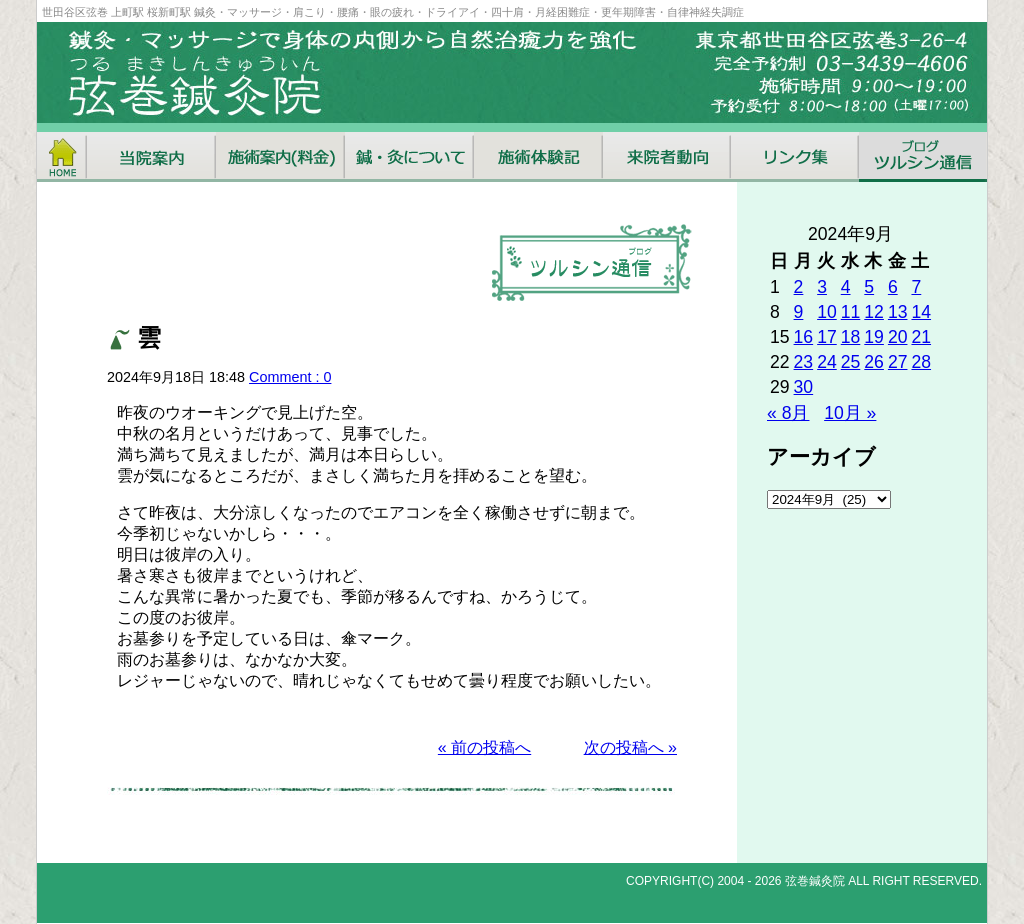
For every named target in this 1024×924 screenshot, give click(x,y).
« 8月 (788, 413)
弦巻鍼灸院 (815, 881)
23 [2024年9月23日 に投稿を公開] (804, 362)
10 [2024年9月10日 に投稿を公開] (827, 312)
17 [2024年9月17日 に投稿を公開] (827, 337)
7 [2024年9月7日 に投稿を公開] (916, 287)
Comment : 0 (290, 377)
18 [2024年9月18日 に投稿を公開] (851, 337)
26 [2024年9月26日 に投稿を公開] (874, 362)
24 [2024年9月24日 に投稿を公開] (827, 362)
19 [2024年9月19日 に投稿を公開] (874, 337)
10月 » (850, 413)
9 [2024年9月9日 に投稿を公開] (799, 312)
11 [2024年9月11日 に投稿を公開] (851, 312)
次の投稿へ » (630, 747)
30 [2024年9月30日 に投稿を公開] (804, 387)
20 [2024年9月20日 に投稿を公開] (898, 337)
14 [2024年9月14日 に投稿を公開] (921, 312)
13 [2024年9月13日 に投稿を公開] (898, 312)
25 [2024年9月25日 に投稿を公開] (851, 362)
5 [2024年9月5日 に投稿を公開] (869, 287)
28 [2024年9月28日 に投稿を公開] (921, 362)
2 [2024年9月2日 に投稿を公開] (799, 287)
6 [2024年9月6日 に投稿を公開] (893, 287)
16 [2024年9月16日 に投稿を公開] (804, 337)
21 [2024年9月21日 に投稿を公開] (921, 337)
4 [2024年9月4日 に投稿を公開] (846, 287)
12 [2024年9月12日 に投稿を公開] (874, 312)
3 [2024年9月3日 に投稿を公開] (822, 287)
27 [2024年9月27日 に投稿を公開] (898, 362)
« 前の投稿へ (484, 747)
